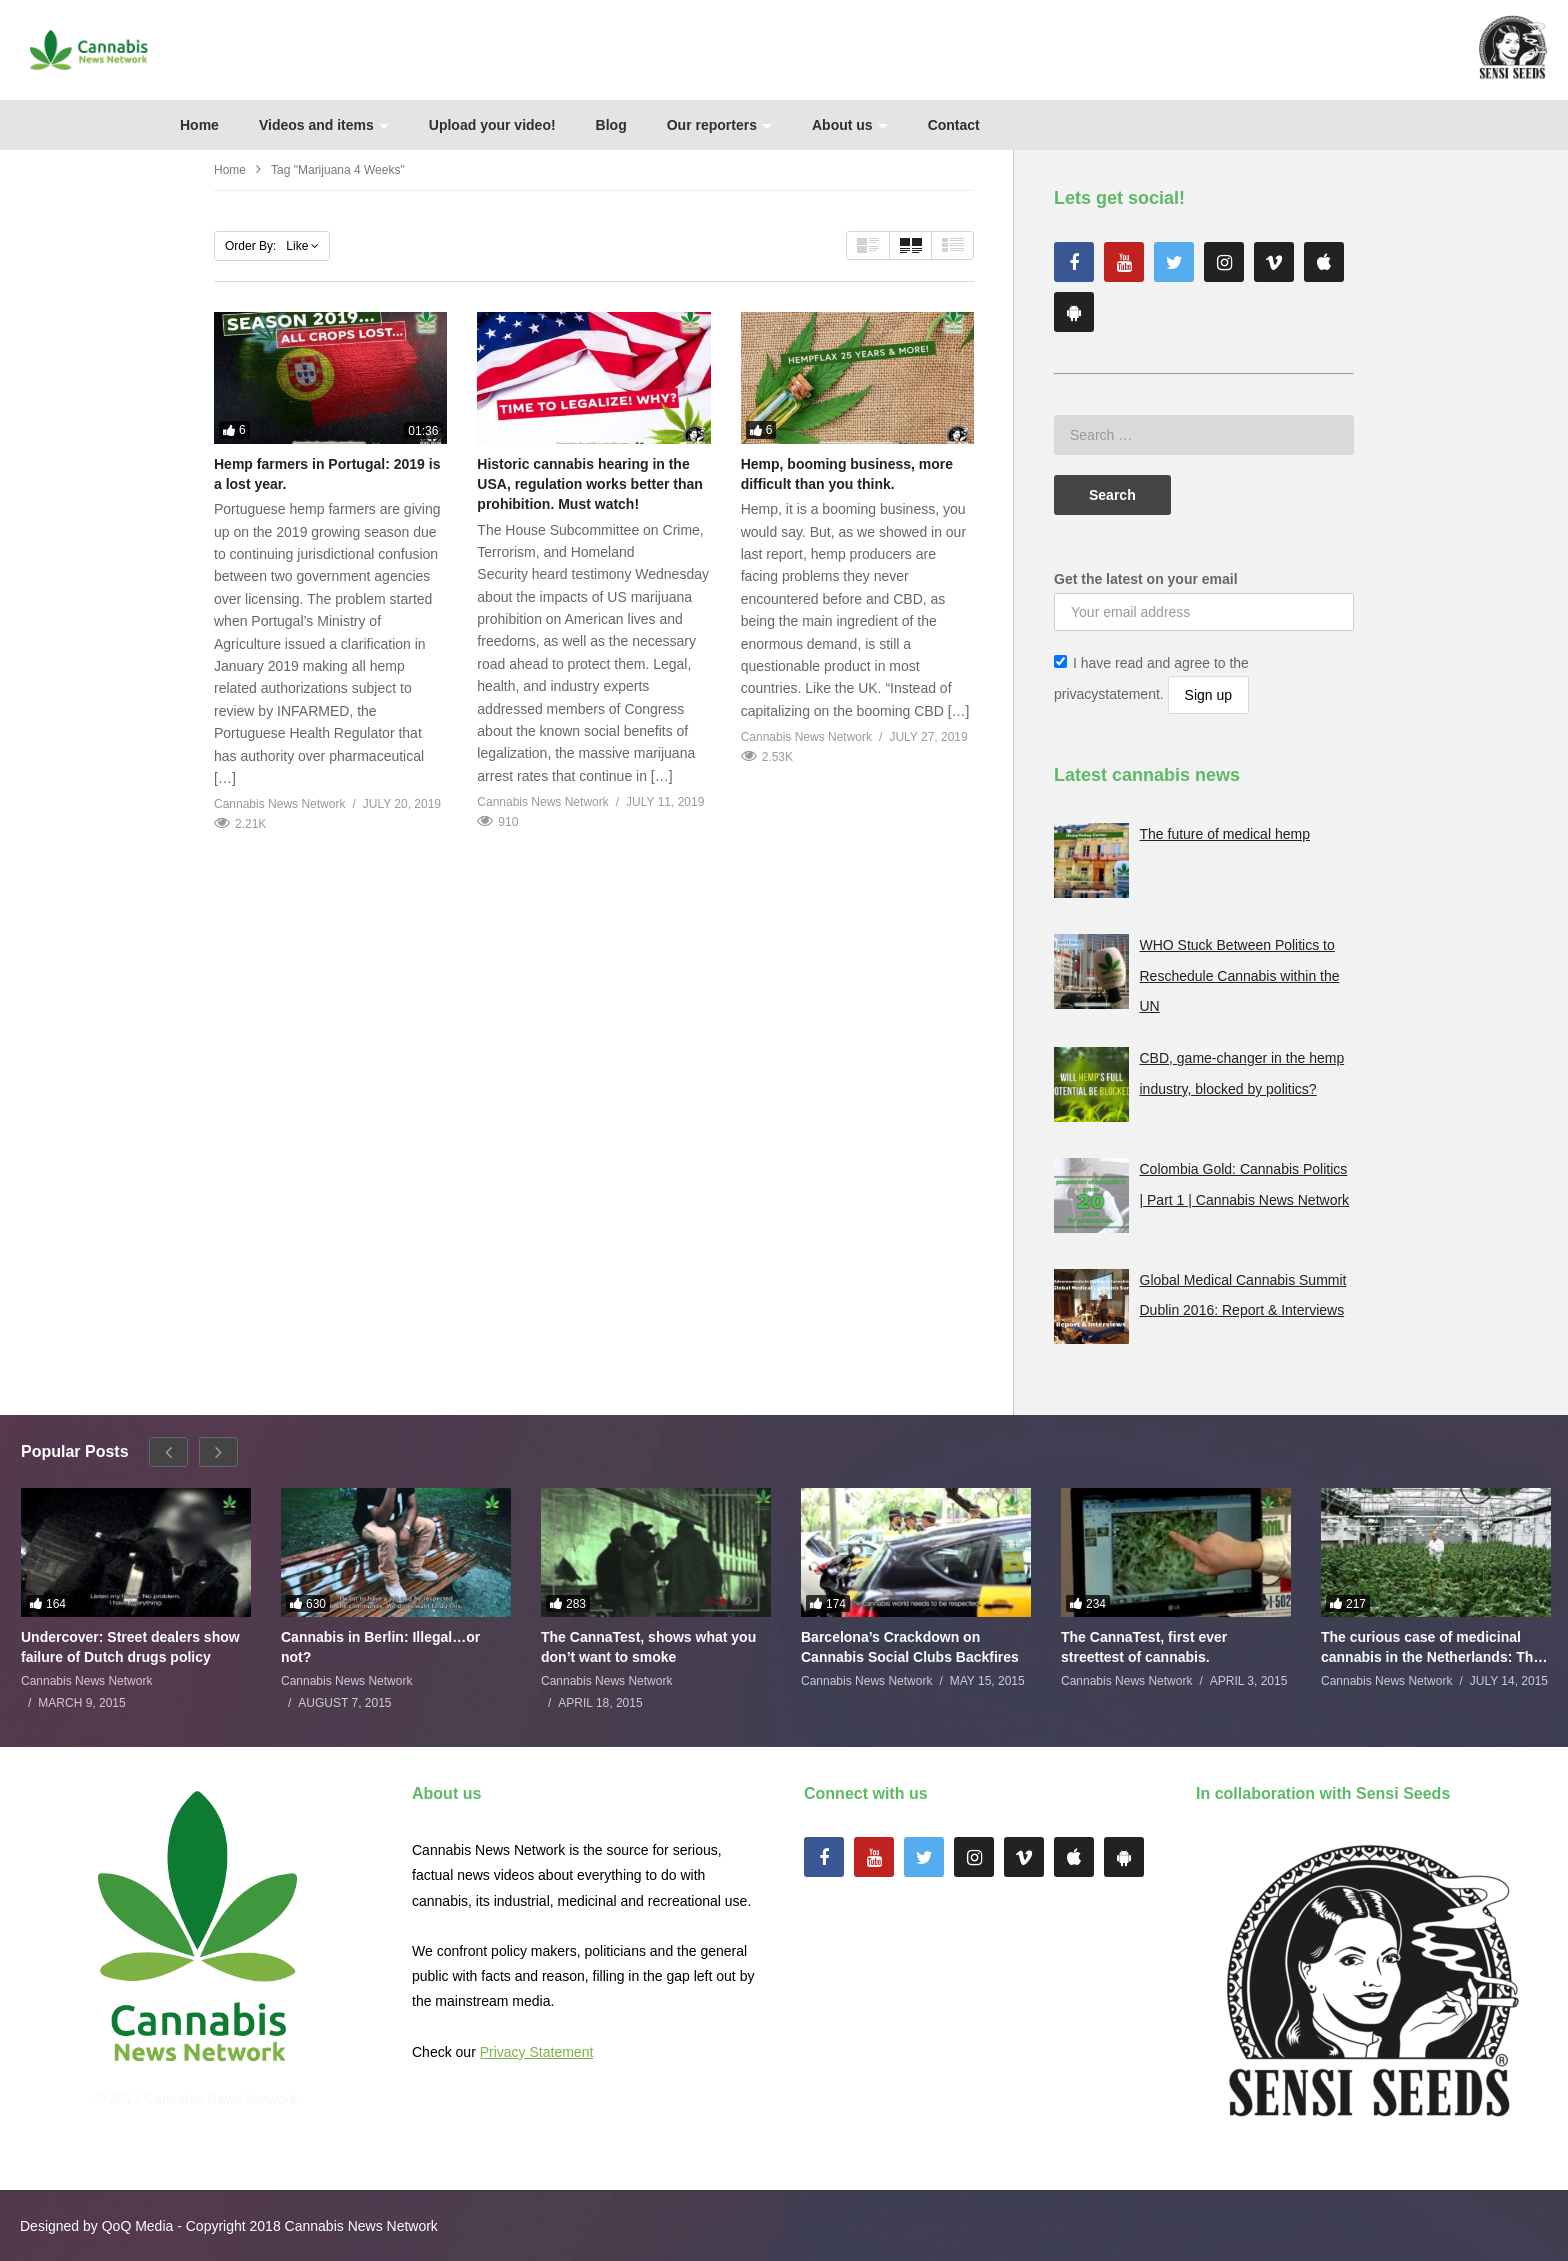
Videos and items (324, 125)
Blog (611, 125)
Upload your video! (492, 125)
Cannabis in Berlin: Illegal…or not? (380, 1647)
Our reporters (719, 125)
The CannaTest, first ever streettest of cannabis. (1144, 1647)
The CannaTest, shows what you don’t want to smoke (648, 1647)
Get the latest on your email (1146, 579)
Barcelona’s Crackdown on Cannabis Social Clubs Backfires (910, 1647)
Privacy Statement (537, 2052)
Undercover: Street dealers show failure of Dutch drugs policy (130, 1647)
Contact (954, 125)
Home (199, 125)
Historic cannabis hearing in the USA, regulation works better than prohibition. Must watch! (590, 484)
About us (850, 125)
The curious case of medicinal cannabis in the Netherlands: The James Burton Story (1431, 1647)
